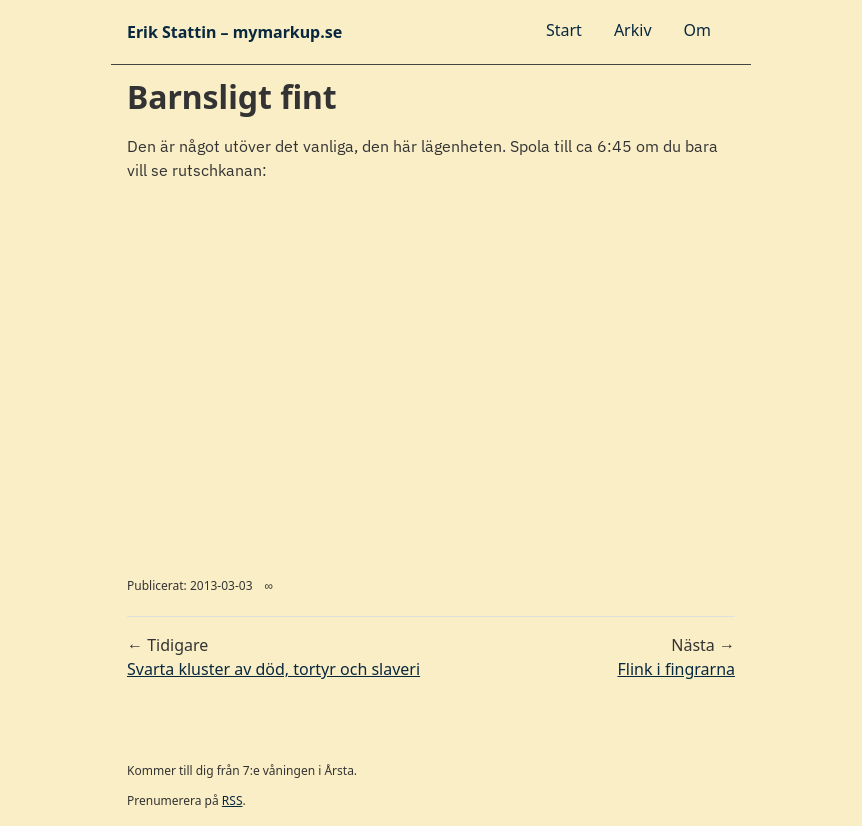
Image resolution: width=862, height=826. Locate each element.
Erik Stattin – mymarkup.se (234, 32)
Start (564, 30)
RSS (232, 800)
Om (697, 30)
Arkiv (633, 30)
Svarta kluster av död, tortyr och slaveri (273, 669)
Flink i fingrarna (676, 669)
